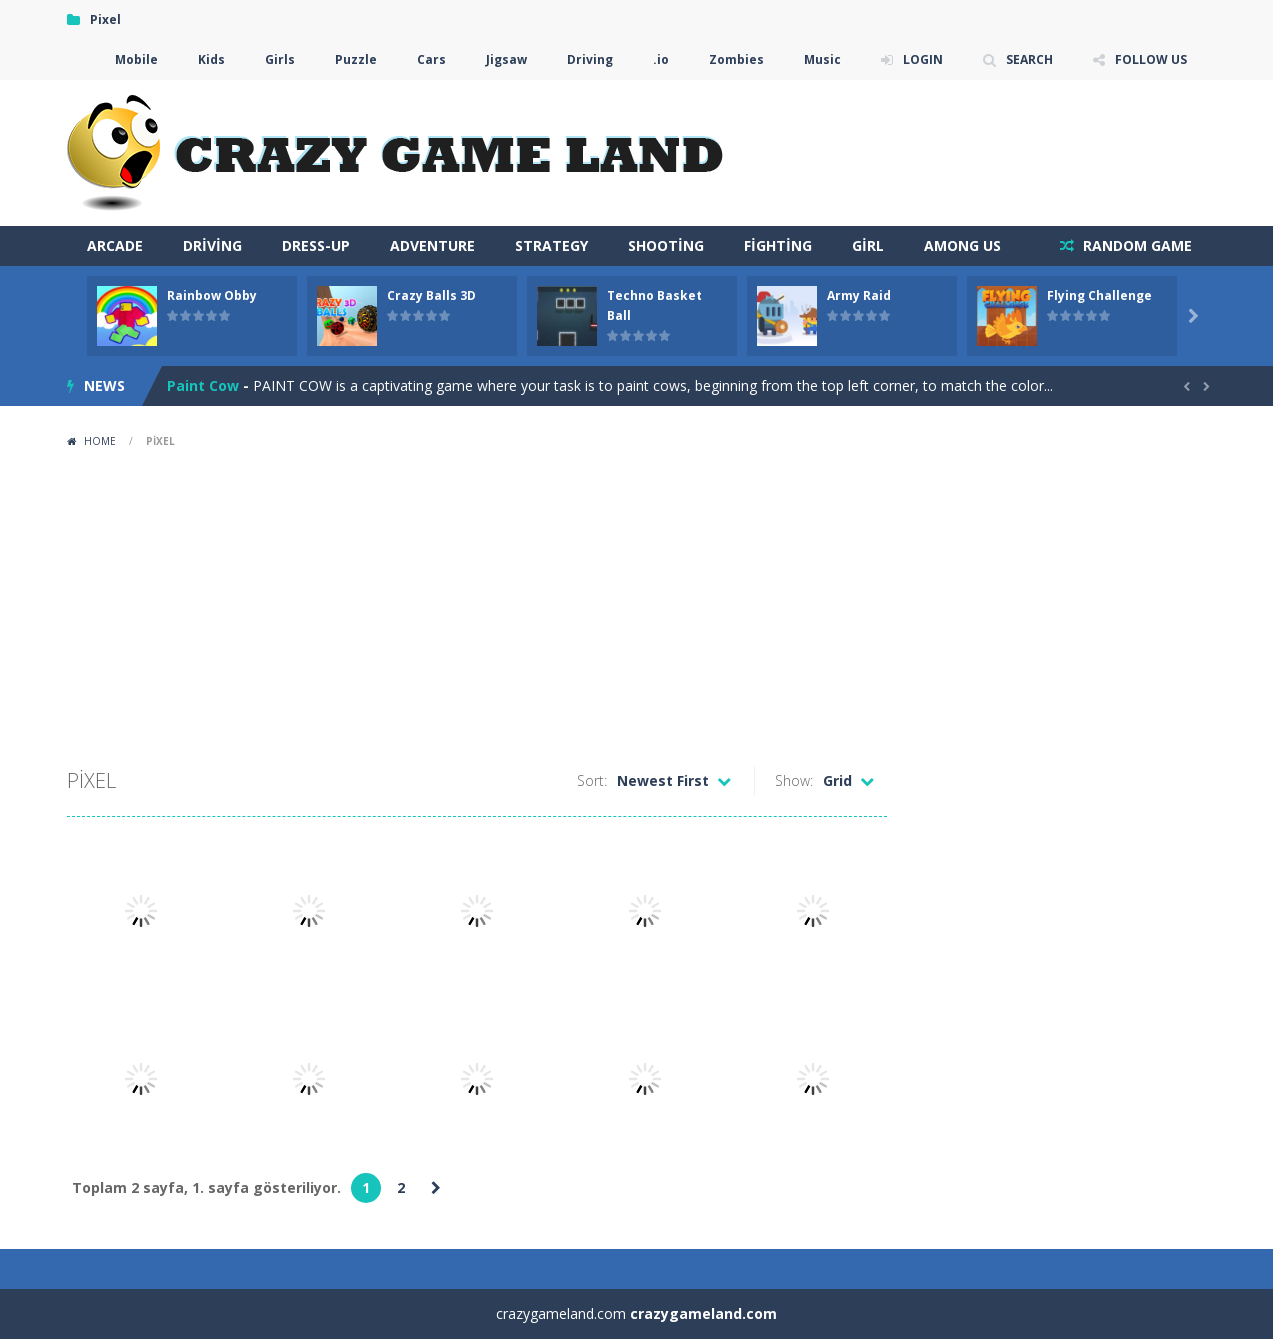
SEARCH (1029, 59)
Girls (280, 59)
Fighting (778, 245)
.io (661, 59)
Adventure (432, 245)
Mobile (136, 59)
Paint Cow (203, 385)
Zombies (736, 59)
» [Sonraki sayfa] (436, 1188)
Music (822, 59)
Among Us (962, 245)
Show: (794, 780)
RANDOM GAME (1135, 245)
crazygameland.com (703, 1313)
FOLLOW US (1151, 59)
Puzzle (356, 59)
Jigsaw (506, 59)
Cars (431, 59)
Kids (211, 59)
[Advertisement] (637, 606)
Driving (590, 59)
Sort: (592, 780)
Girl (868, 245)
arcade (115, 245)
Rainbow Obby (212, 295)
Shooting (666, 245)
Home (100, 441)
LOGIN (923, 59)
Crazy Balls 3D (431, 295)
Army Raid (859, 295)
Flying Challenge (1099, 295)
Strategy (551, 245)
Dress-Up (316, 245)
